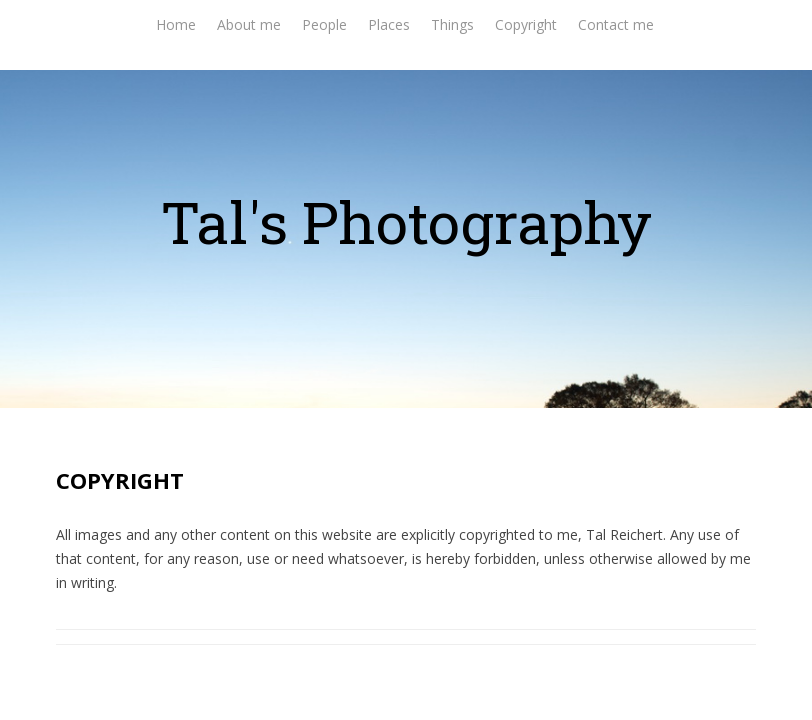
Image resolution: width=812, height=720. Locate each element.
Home (176, 24)
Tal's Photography (406, 221)
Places (389, 24)
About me (249, 24)
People (324, 24)
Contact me (616, 24)
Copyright (526, 24)
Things (452, 24)
